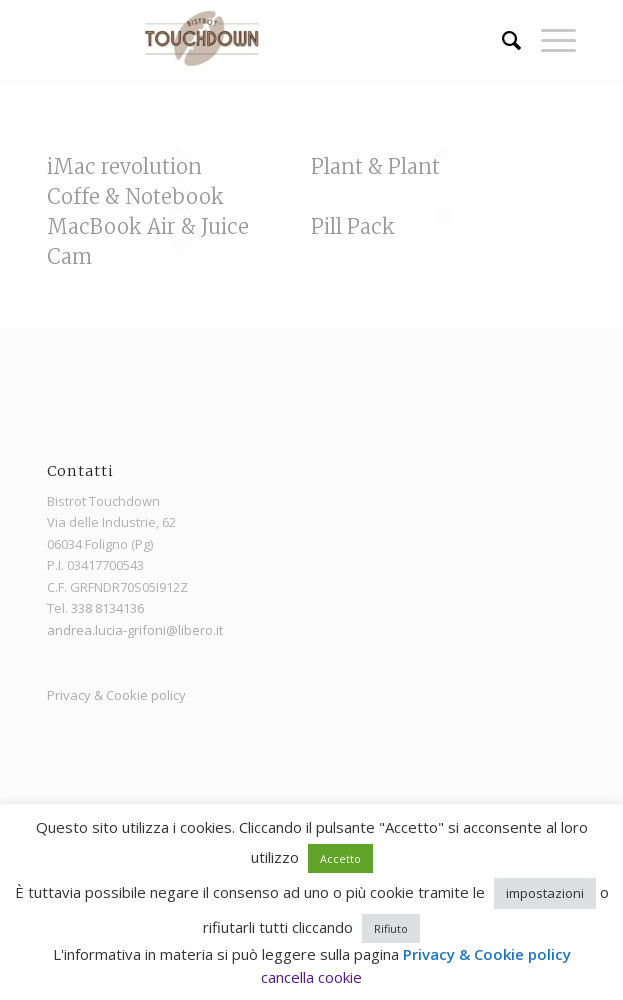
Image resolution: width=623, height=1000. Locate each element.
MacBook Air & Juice (148, 226)
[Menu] (548, 40)
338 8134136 (107, 608)
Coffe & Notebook (135, 196)
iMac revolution (124, 166)
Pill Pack (353, 226)
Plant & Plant (375, 166)
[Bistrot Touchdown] (259, 40)
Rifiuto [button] (391, 928)
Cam (69, 256)
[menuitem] (501, 40)
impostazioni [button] (545, 893)
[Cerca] (501, 40)
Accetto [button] (340, 858)
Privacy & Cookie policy (116, 695)
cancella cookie (311, 977)
